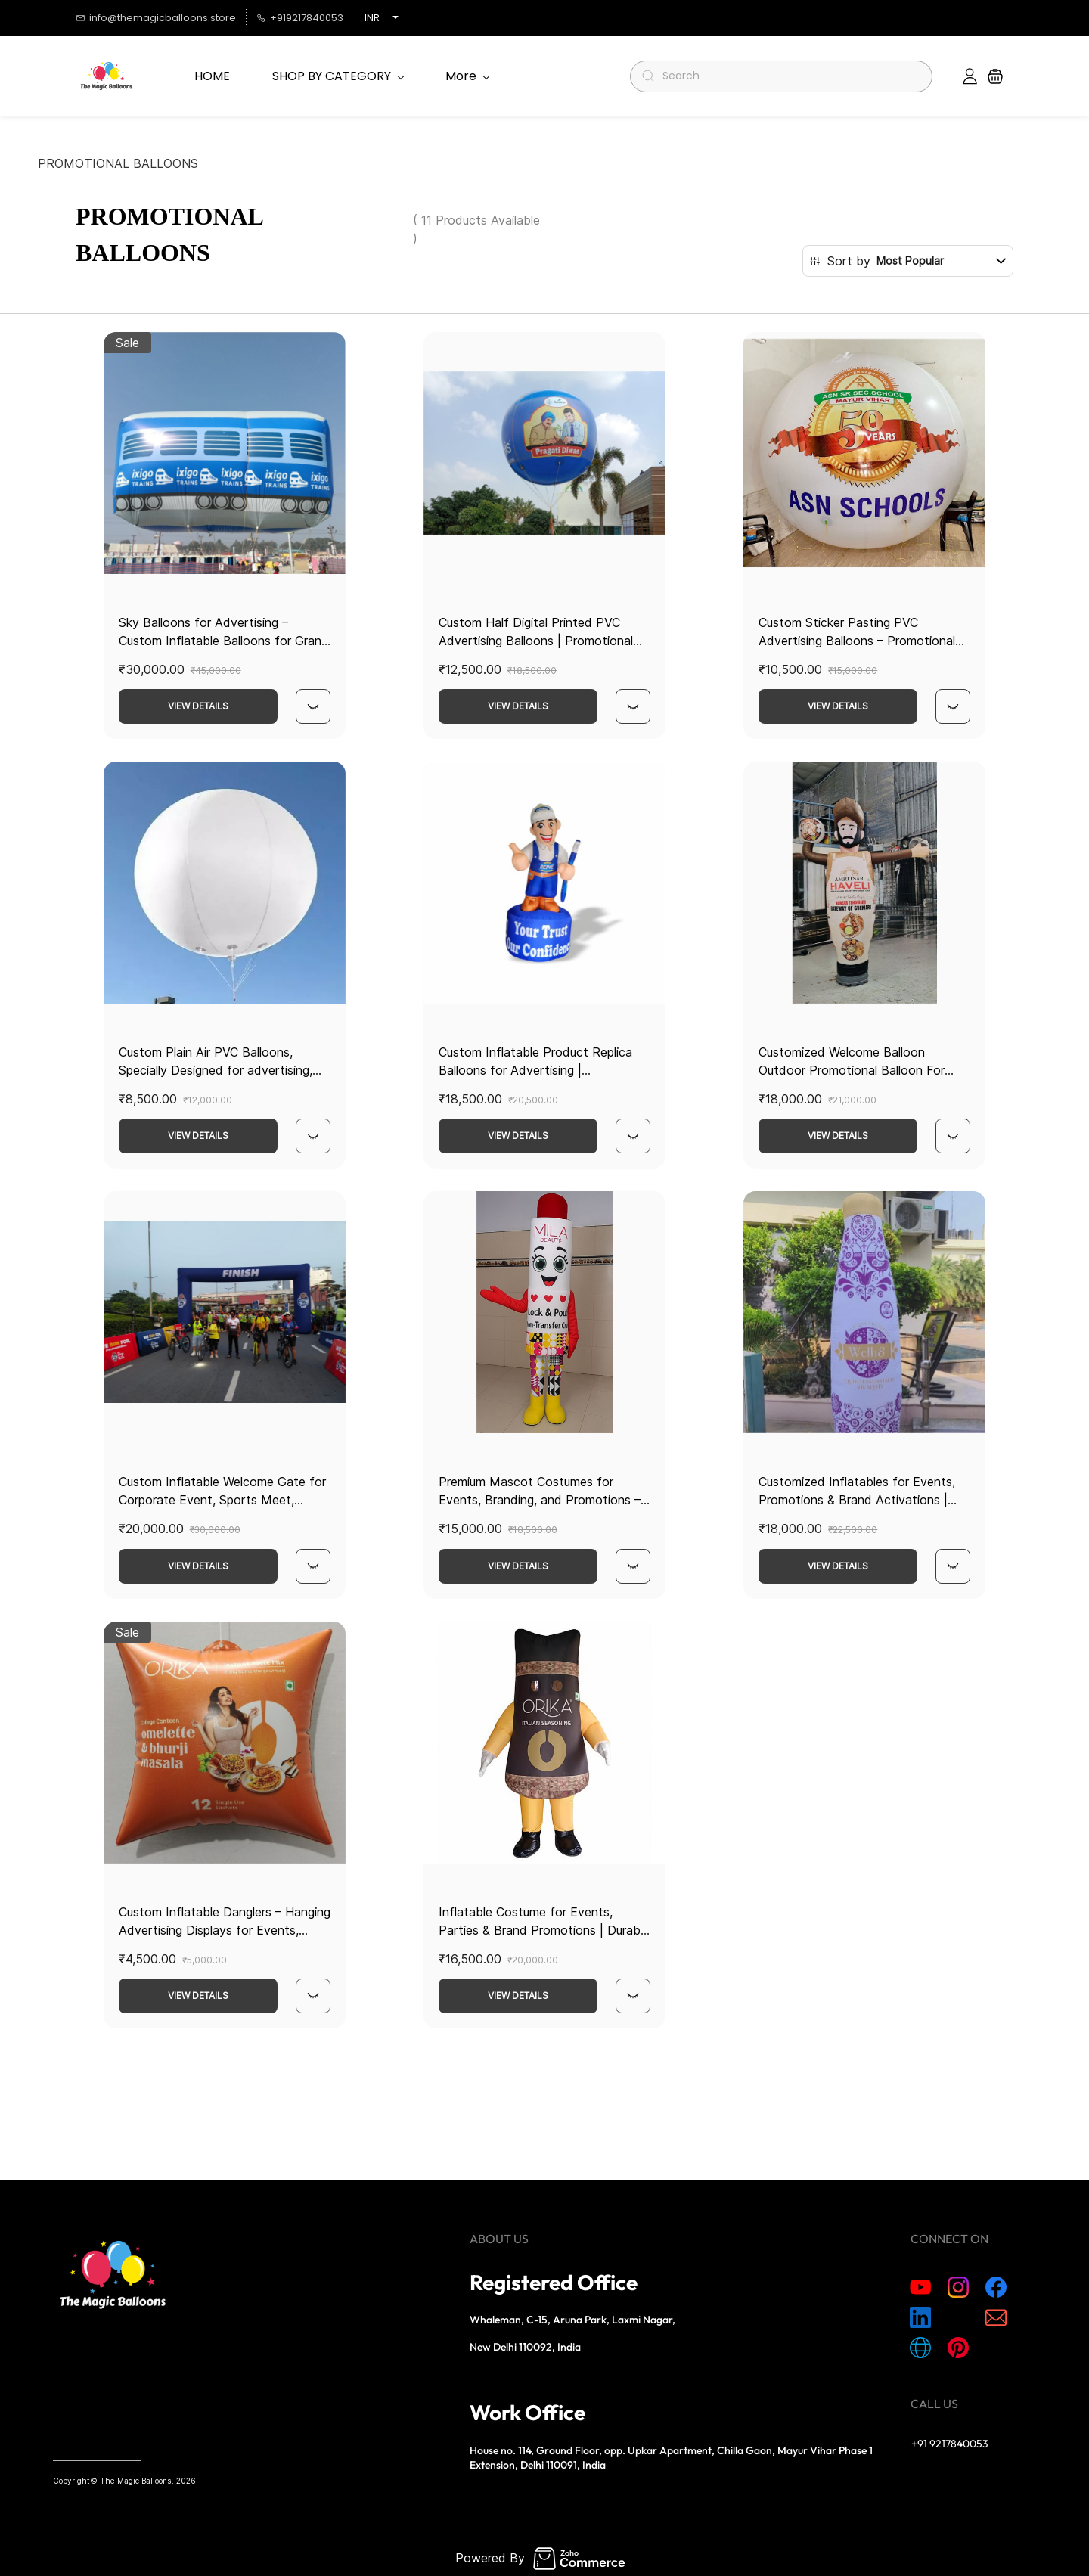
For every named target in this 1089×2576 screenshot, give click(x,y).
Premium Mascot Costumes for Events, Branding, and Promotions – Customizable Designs (540, 1499)
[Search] (787, 76)
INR (372, 18)
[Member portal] (970, 76)
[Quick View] (313, 706)
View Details (198, 706)
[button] (995, 76)
